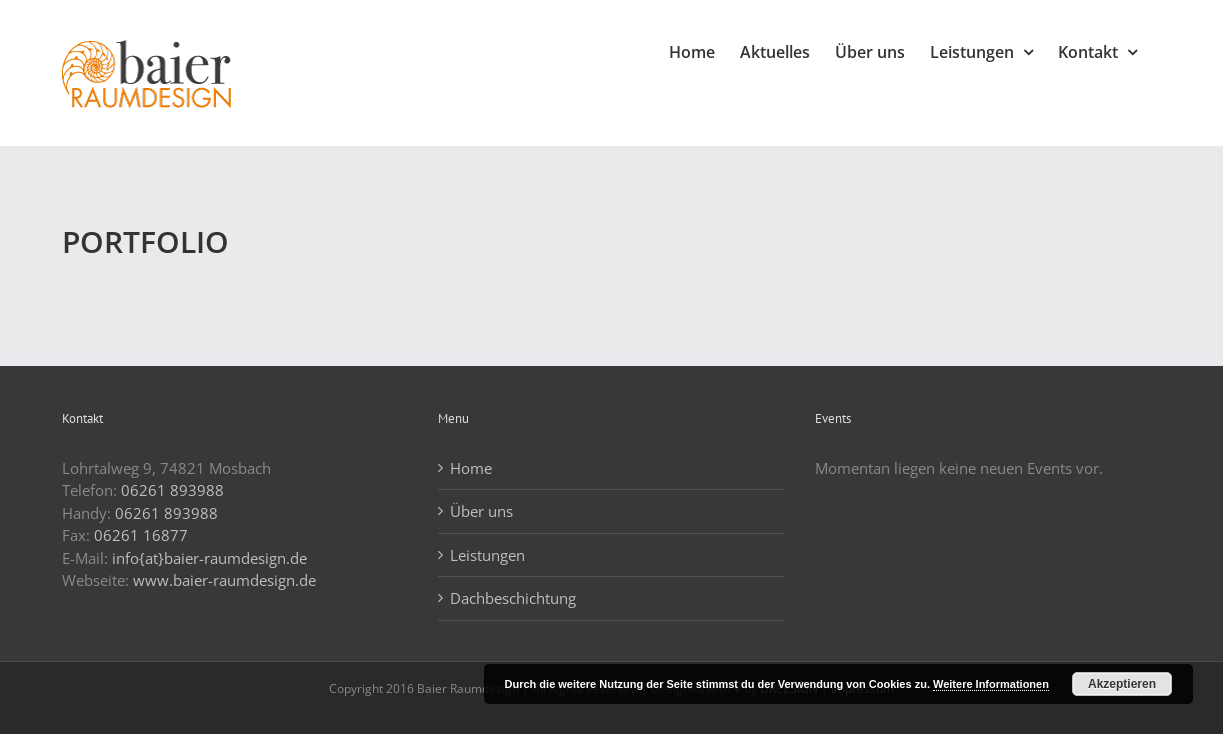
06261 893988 (172, 490)
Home (471, 468)
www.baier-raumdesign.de (224, 580)
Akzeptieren (1122, 684)
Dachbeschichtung (513, 598)
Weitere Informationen (991, 684)
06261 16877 (141, 535)
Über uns (481, 511)
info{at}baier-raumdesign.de (209, 558)
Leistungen (487, 555)
